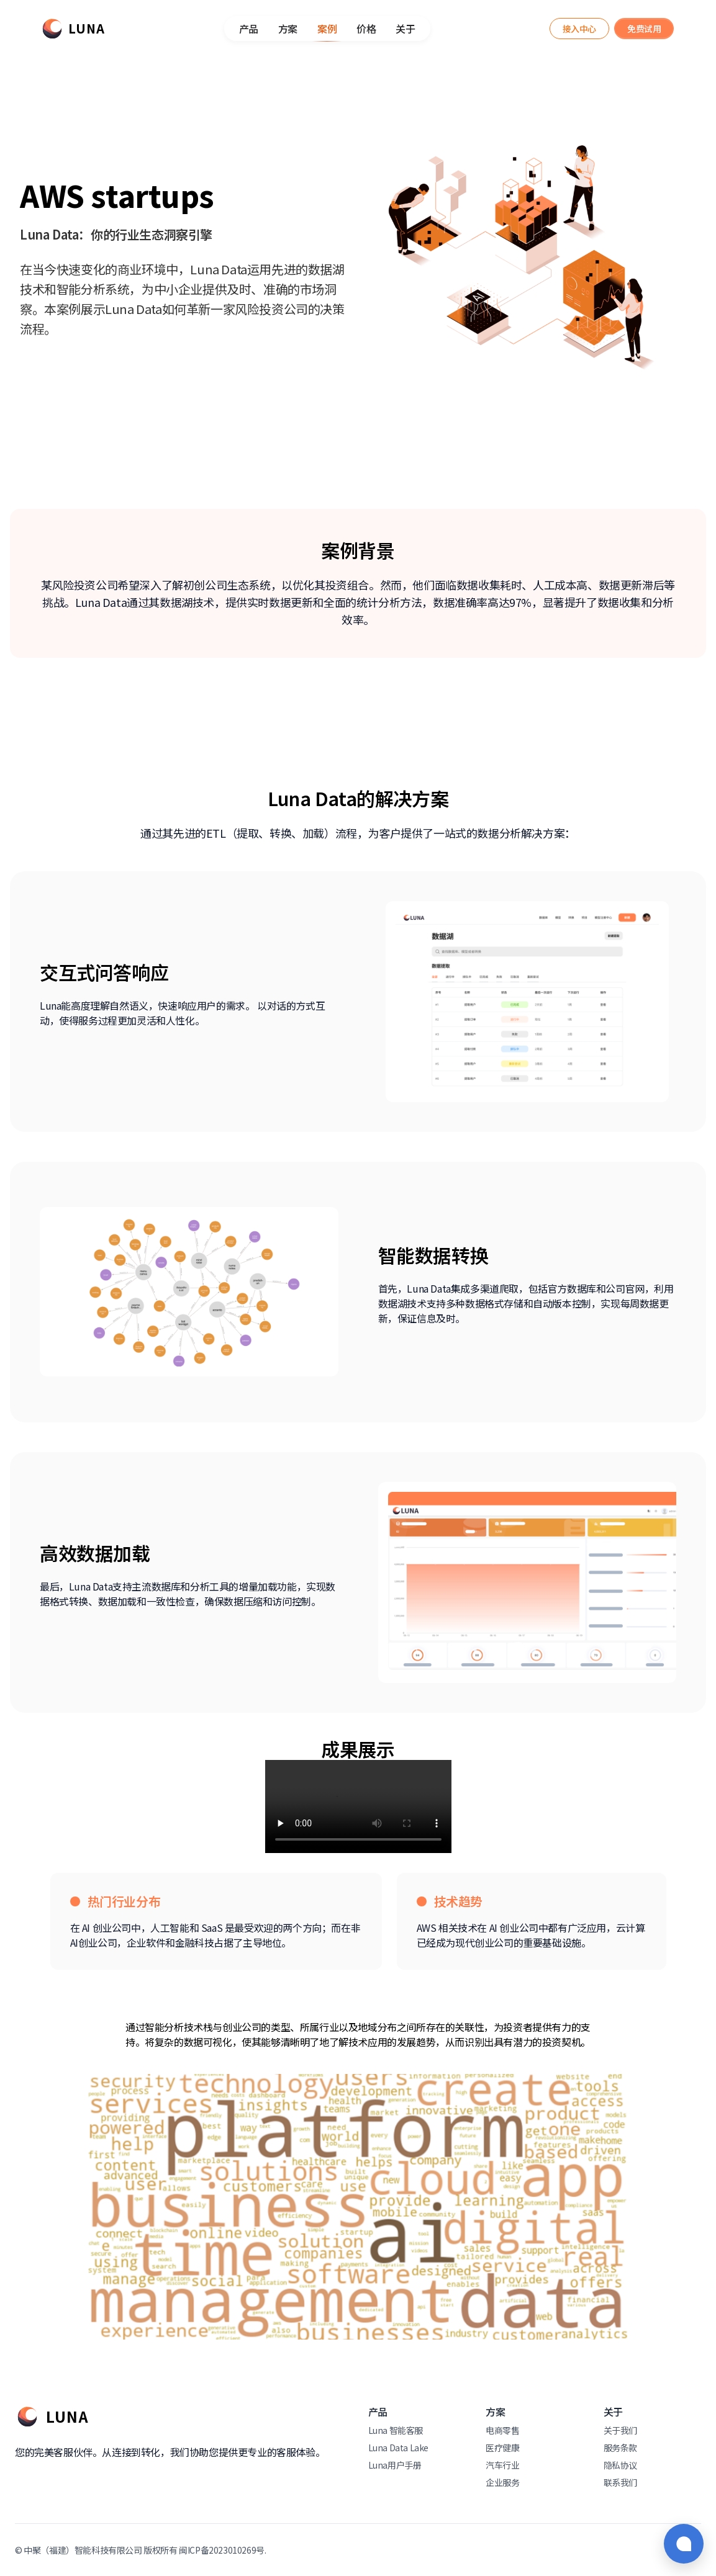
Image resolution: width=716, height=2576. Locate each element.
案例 (327, 31)
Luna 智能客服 (395, 2430)
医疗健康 (502, 2447)
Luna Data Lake (398, 2447)
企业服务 (502, 2482)
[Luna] (73, 28)
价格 (366, 28)
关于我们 (620, 2430)
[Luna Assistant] (579, 28)
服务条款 (620, 2447)
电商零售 (502, 2430)
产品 (248, 28)
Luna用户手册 (395, 2465)
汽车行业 (502, 2465)
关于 (405, 28)
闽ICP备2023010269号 (222, 2550)
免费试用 (644, 28)
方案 (287, 28)
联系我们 (620, 2482)
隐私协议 (620, 2465)
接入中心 (579, 28)
